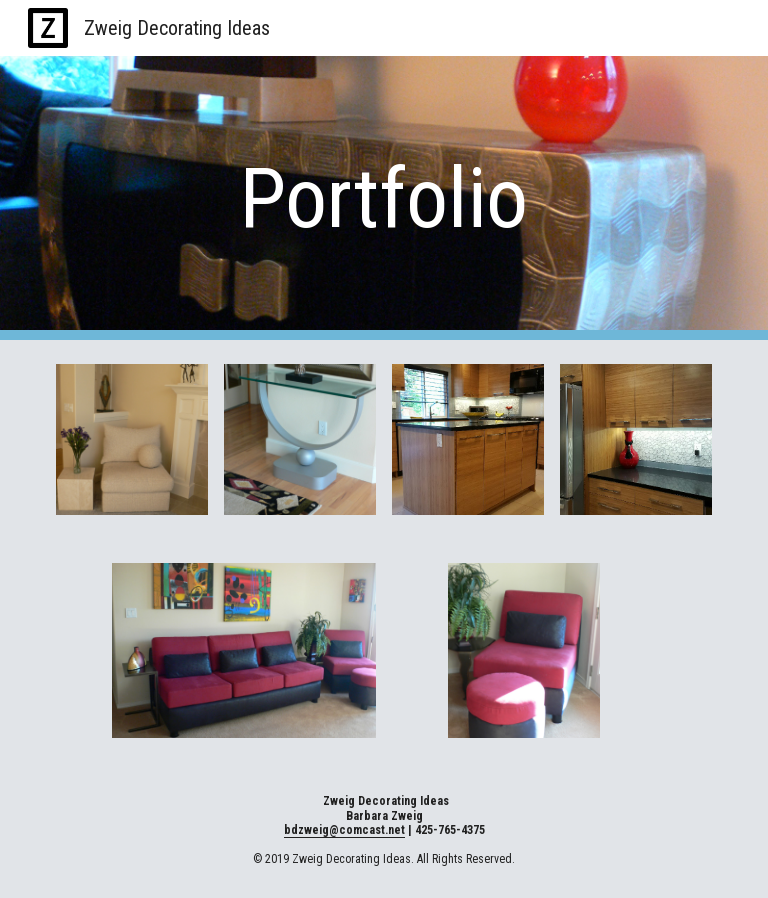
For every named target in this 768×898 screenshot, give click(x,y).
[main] (383, 198)
